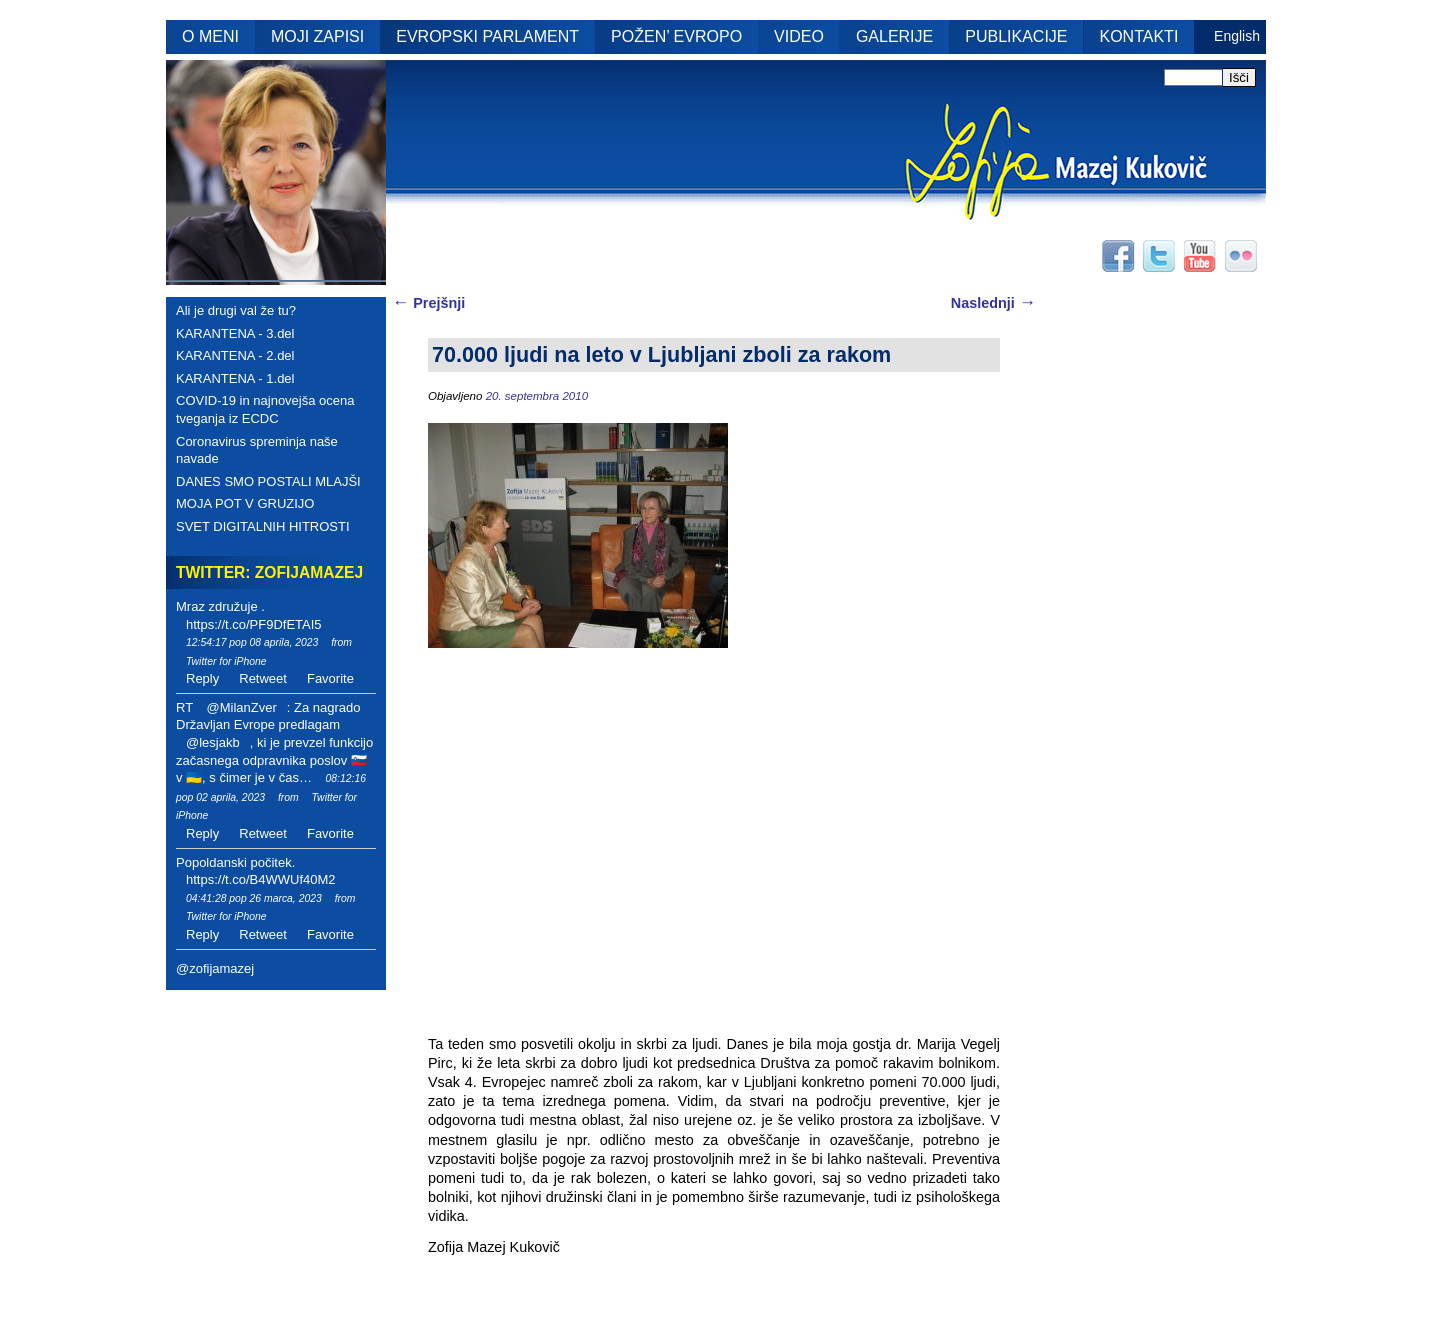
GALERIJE (894, 36)
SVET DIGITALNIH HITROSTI (263, 526)
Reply (202, 678)
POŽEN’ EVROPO (676, 36)
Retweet (263, 678)
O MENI (210, 36)
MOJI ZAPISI (317, 36)
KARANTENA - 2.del (235, 355)
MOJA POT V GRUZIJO (245, 503)
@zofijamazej (215, 968)
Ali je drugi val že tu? (236, 310)
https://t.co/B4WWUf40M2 (261, 879)
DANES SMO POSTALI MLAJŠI (268, 481)
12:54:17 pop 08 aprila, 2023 (252, 642)
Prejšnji (428, 303)
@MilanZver (241, 707)
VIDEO (799, 36)
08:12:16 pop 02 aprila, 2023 (271, 788)
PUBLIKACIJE (1016, 36)
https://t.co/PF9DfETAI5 (254, 624)
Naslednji (993, 303)
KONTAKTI (1139, 36)
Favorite (330, 678)
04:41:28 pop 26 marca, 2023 (254, 898)
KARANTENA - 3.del (235, 333)
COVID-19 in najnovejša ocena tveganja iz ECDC (265, 409)
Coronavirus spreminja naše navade (257, 450)
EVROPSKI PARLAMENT (487, 36)
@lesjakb (213, 742)
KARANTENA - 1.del (235, 378)
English (1237, 36)
